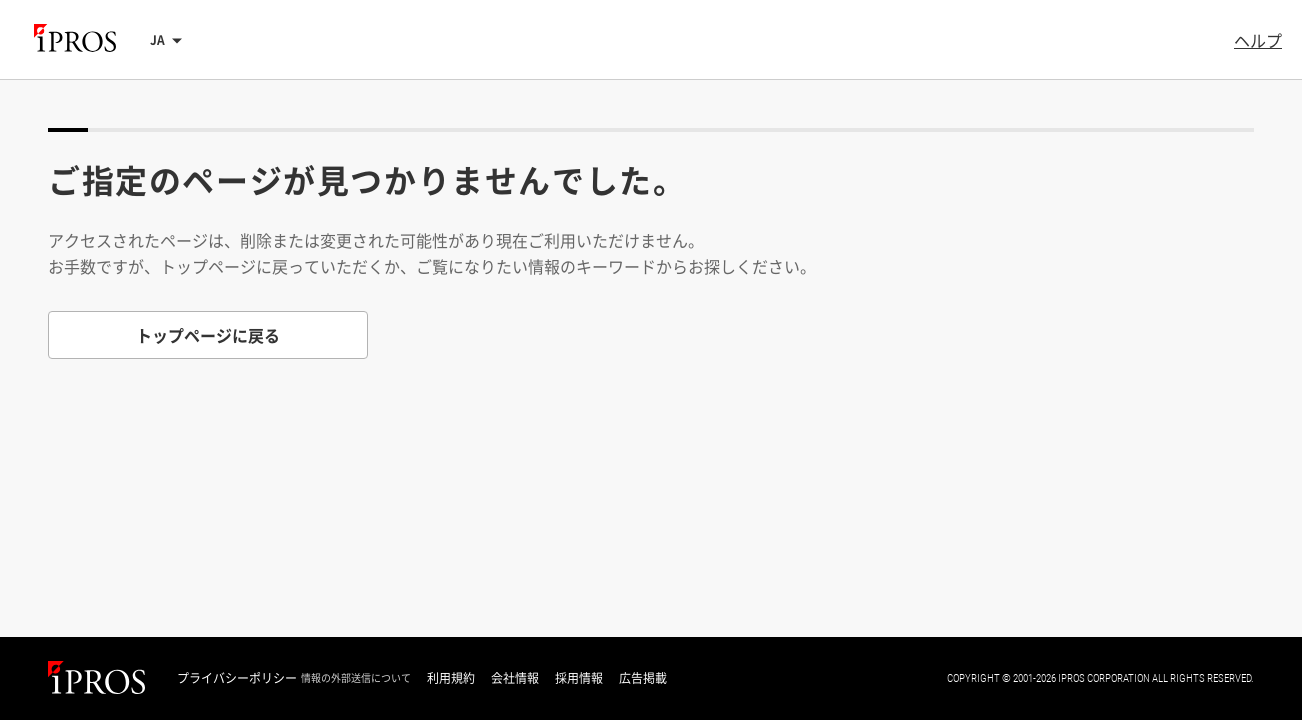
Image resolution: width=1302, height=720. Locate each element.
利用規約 (451, 678)
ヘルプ (1258, 40)
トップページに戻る (208, 335)
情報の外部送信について (356, 678)
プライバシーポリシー (237, 678)
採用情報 (579, 678)
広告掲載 (643, 678)
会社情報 (515, 678)
